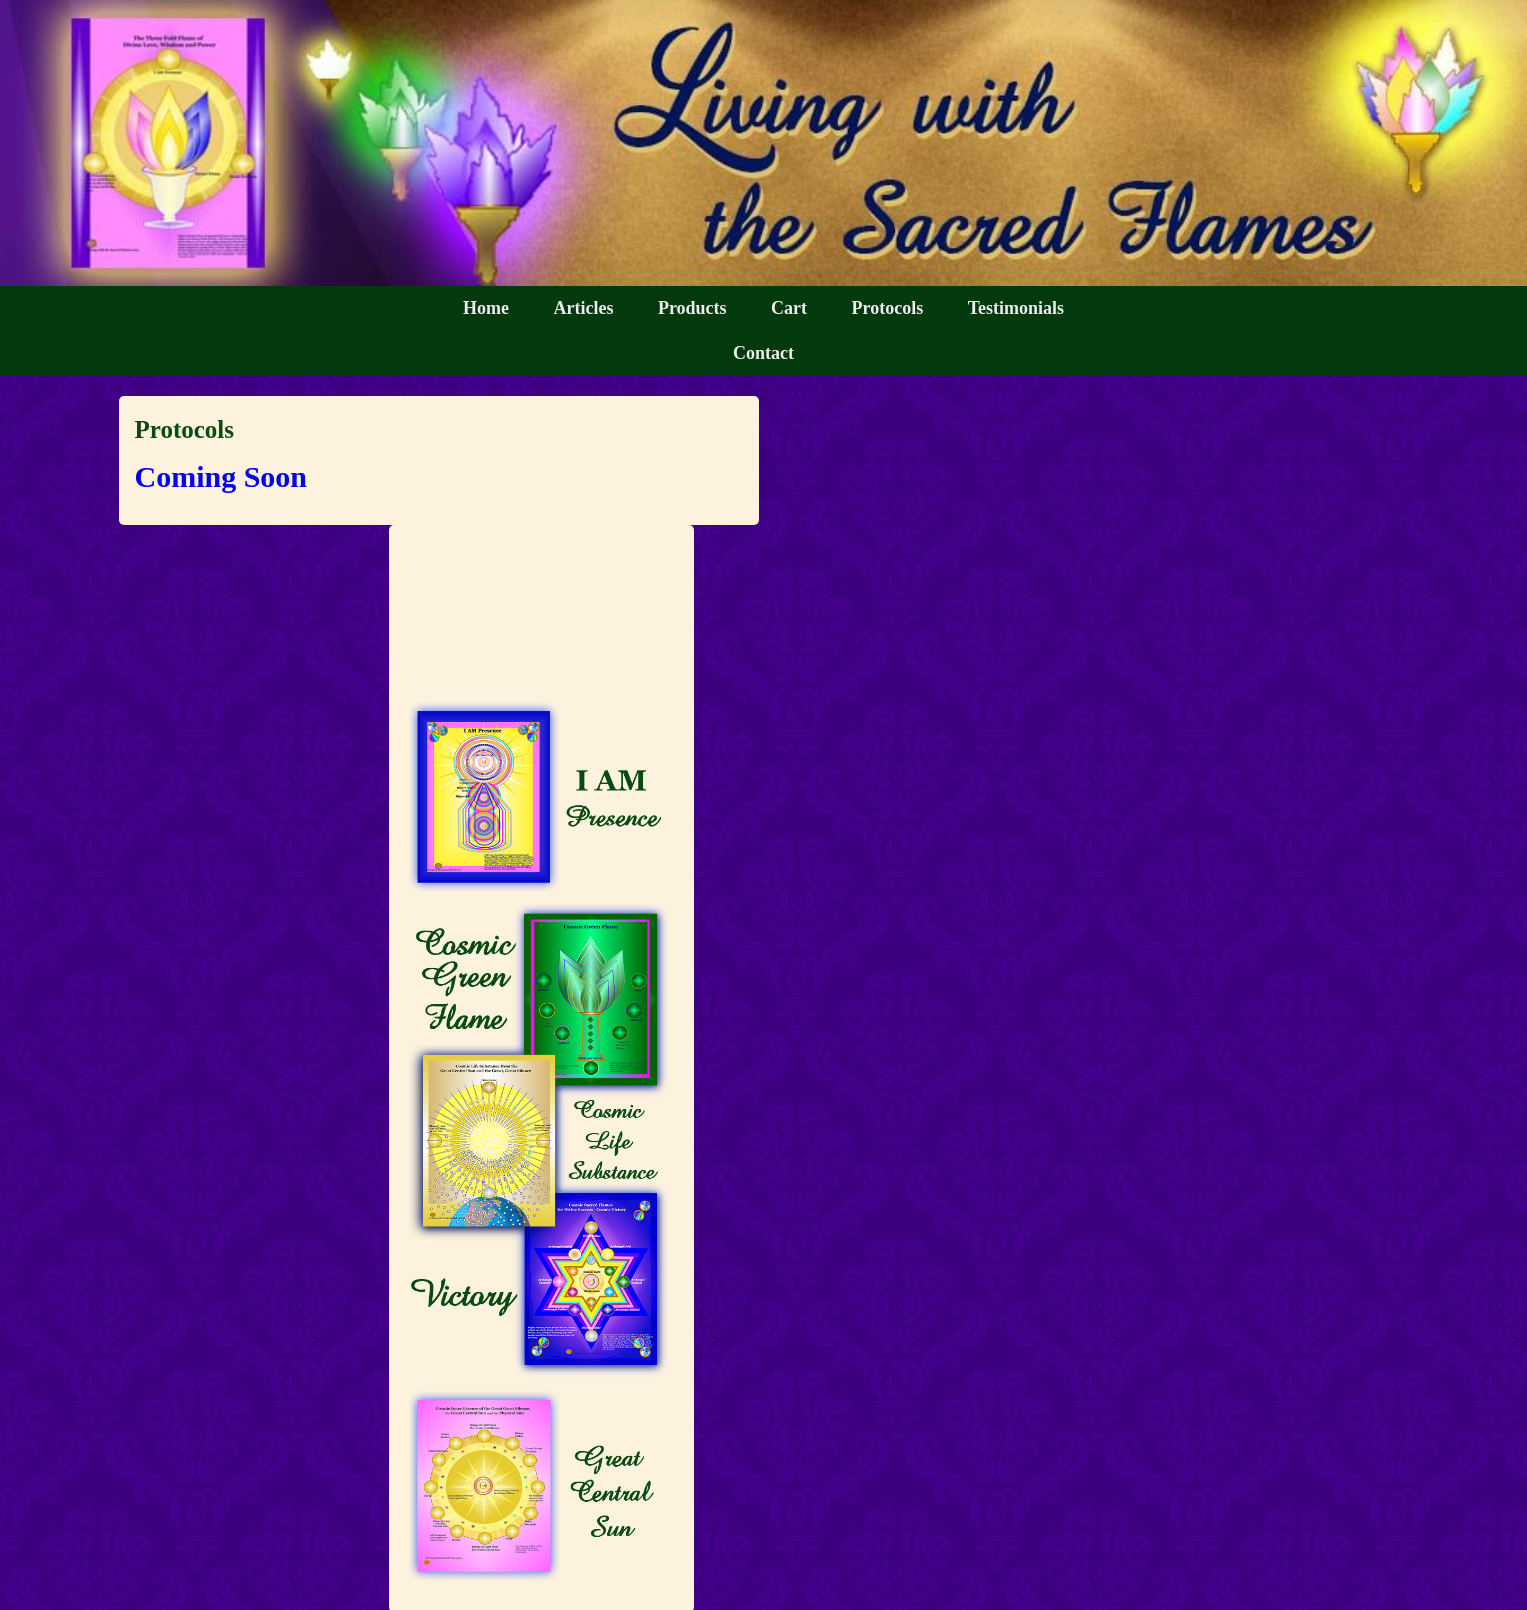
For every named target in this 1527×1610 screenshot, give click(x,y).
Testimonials (1016, 308)
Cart (789, 308)
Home (486, 308)
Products (692, 308)
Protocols (888, 308)
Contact (763, 353)
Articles (583, 308)
